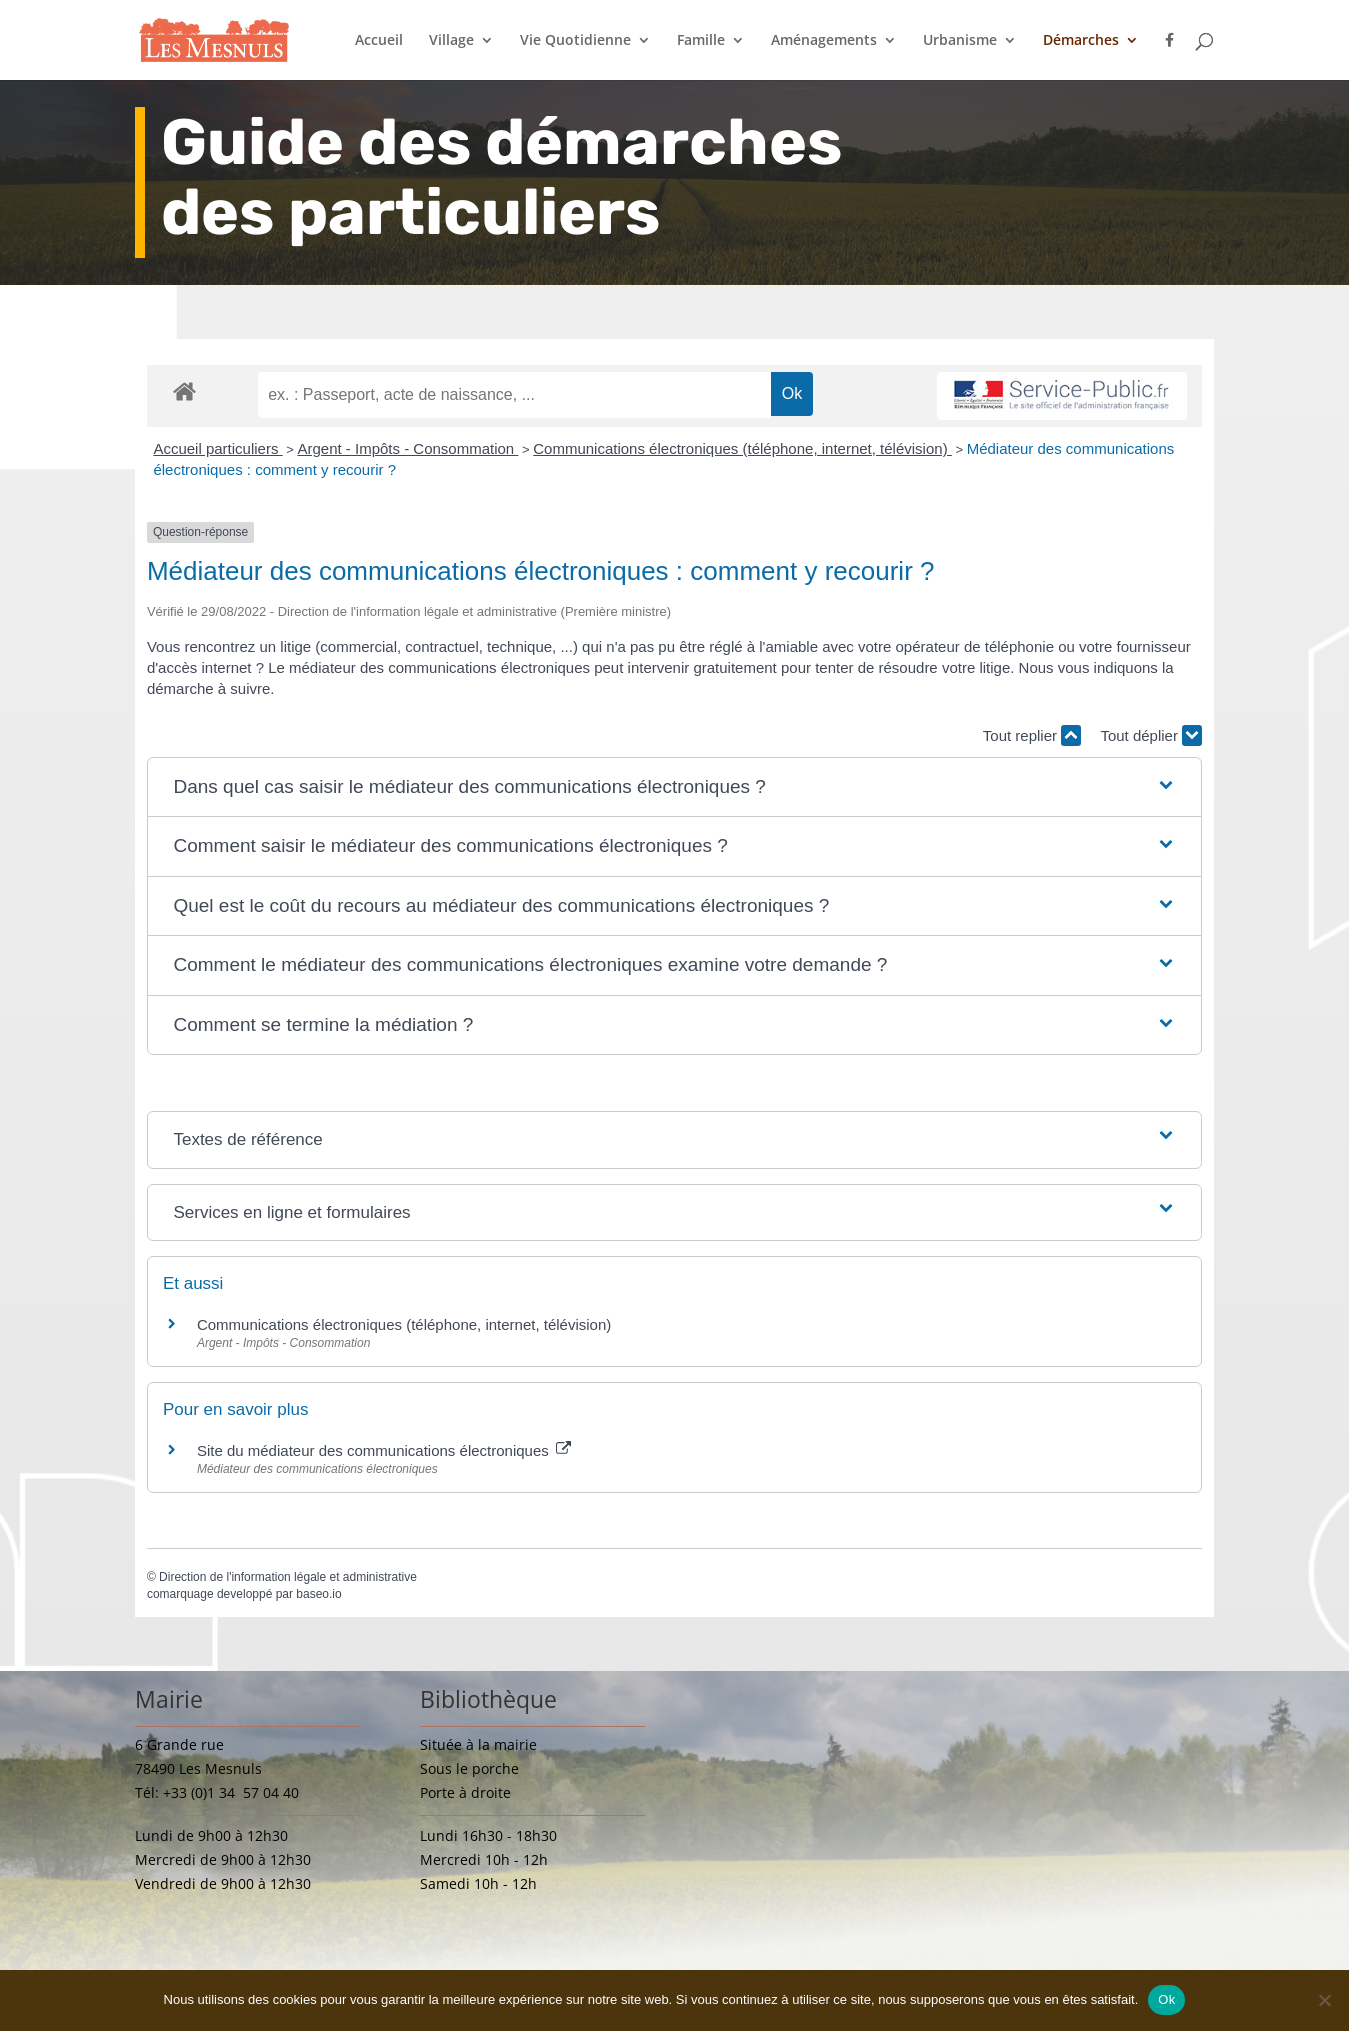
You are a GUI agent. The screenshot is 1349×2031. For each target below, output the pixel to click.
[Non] (1324, 2000)
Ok (1166, 1999)
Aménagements (824, 41)
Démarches (1081, 41)
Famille (701, 41)
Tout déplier (1151, 735)
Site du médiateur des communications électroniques (384, 1450)
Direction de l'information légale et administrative (288, 1577)
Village (451, 41)
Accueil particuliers (217, 448)
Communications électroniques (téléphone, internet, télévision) (742, 448)
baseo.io (318, 1594)
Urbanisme (960, 41)
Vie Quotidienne (575, 41)
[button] (674, 787)
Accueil (379, 41)
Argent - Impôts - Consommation (407, 448)
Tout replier (1032, 735)
